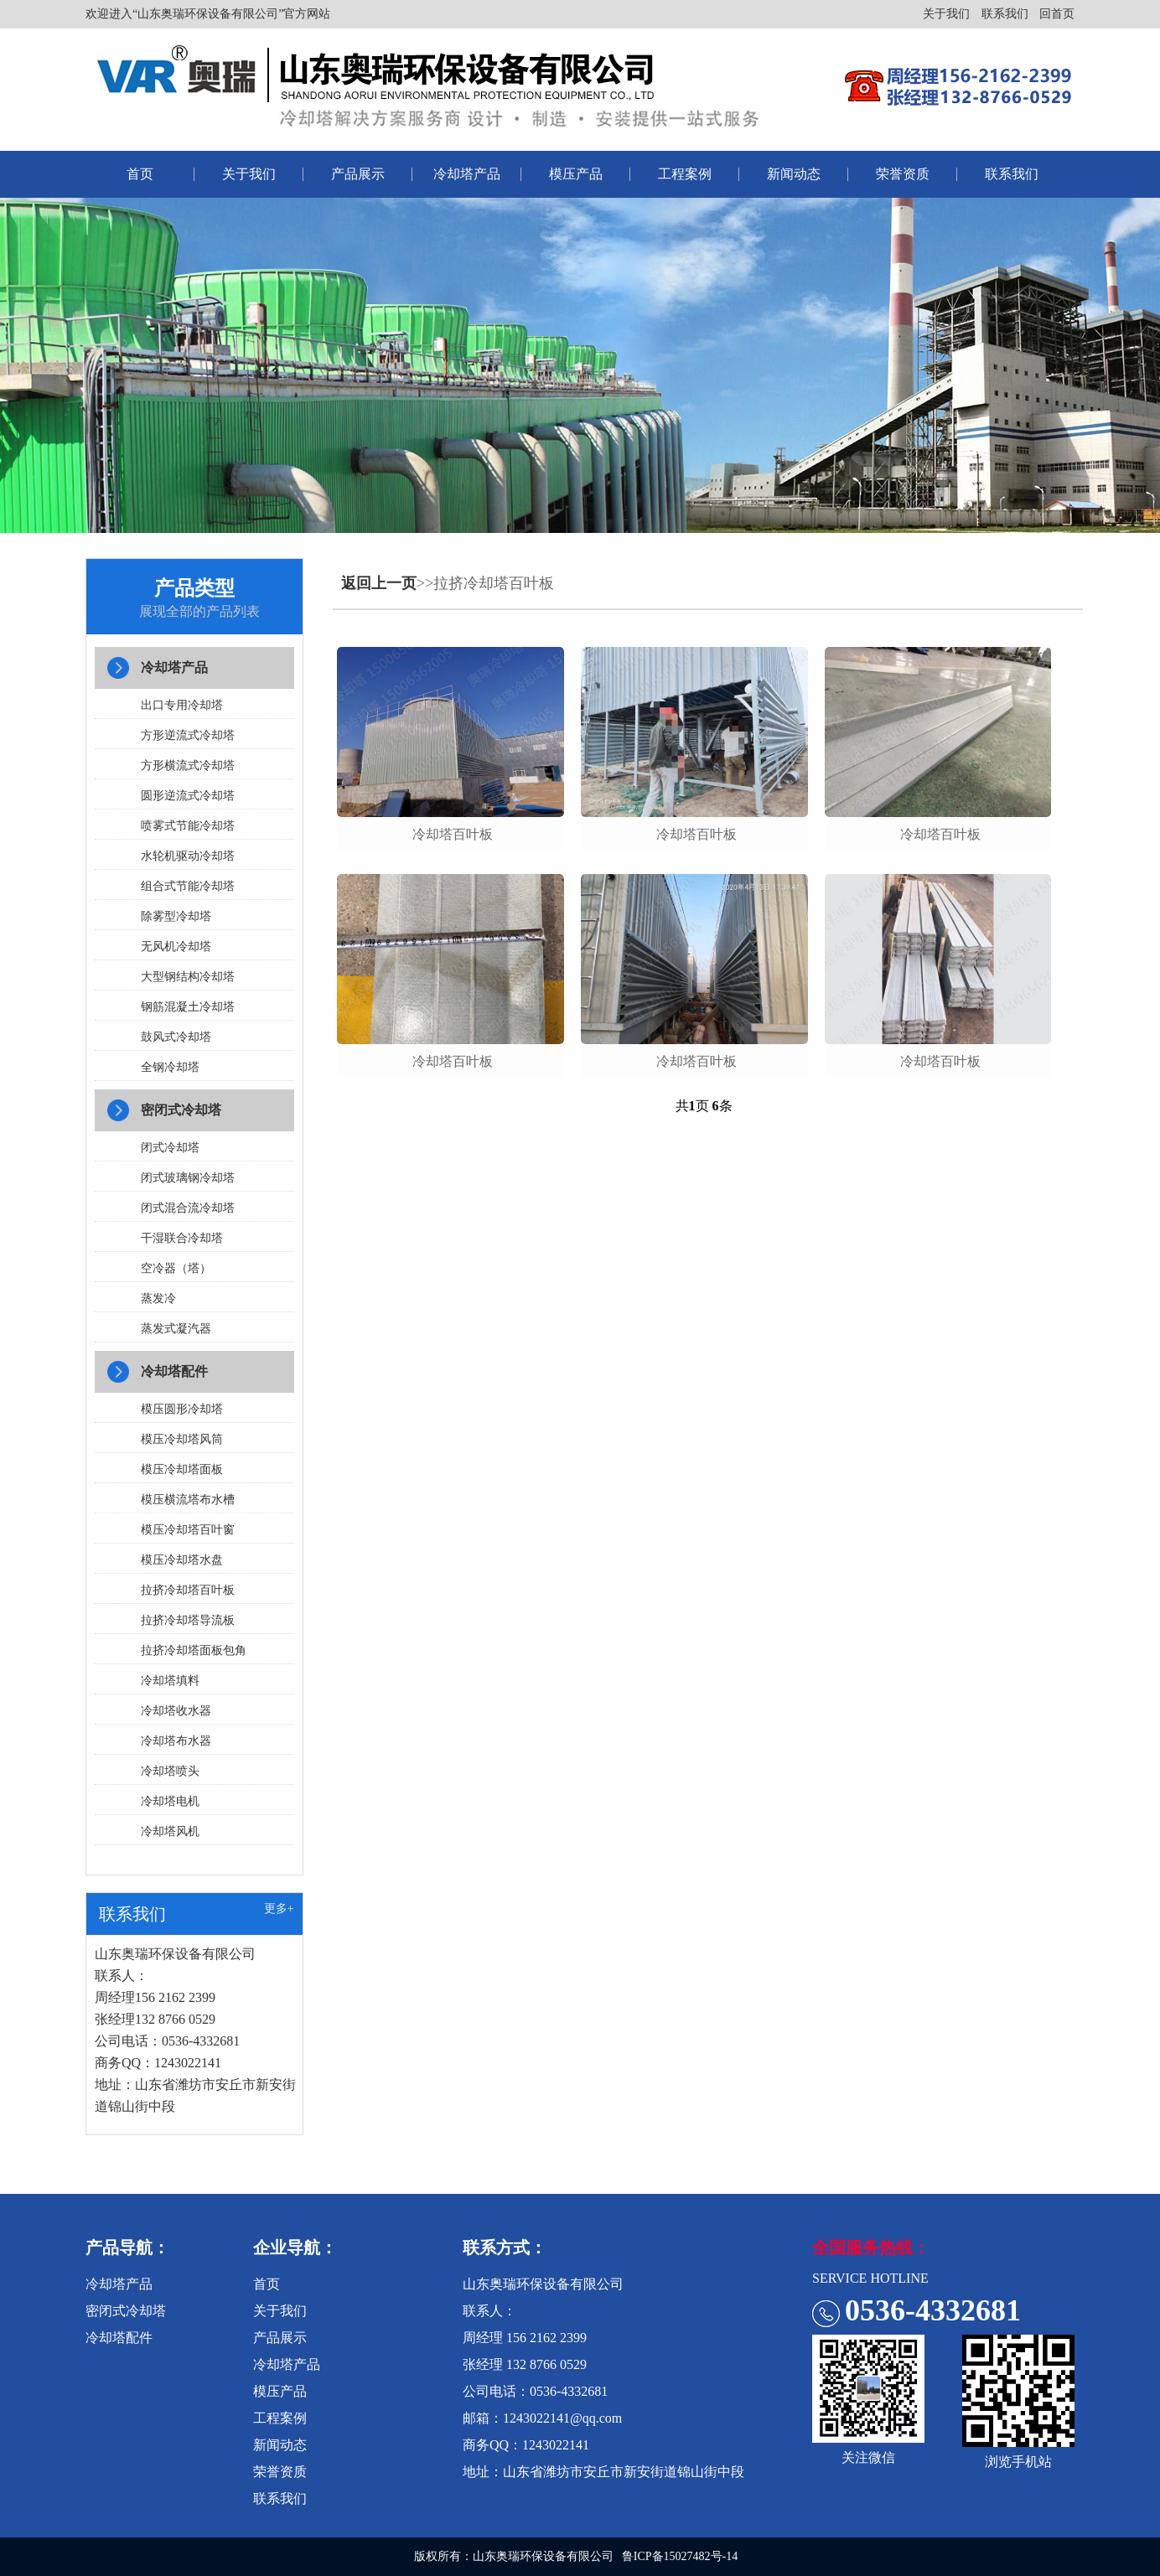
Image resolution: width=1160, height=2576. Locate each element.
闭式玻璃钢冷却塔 (188, 1178)
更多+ (279, 1908)
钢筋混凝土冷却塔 (188, 1007)
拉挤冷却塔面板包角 (193, 1650)
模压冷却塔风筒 (182, 1439)
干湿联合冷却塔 (182, 1238)
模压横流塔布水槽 (188, 1499)
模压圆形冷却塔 (182, 1409)
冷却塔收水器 (176, 1710)
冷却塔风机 (170, 1831)
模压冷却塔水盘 (182, 1560)
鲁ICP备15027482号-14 (680, 2556)
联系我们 (1004, 14)
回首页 (1057, 14)
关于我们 (946, 14)
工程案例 (685, 174)
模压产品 (576, 174)
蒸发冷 (158, 1298)
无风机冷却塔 (176, 946)
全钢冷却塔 (170, 1067)
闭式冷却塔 (170, 1147)
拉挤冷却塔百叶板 (188, 1590)
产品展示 (358, 174)
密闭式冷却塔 (181, 1110)
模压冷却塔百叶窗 (188, 1529)
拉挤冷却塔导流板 (188, 1620)
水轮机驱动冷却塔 (188, 856)
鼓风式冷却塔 (176, 1037)
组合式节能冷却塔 (188, 886)
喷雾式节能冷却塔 (188, 826)
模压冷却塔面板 (182, 1469)
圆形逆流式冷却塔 (188, 795)
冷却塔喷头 (170, 1771)
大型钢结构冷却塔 (188, 976)
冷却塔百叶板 (452, 834)
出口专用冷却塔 (182, 705)
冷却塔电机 (170, 1801)
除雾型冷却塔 (176, 916)
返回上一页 (379, 583)
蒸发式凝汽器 (176, 1328)
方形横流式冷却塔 (188, 765)
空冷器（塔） (176, 1268)
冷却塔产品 (466, 174)
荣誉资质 (903, 174)
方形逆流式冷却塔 (188, 735)
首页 (140, 174)
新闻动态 (794, 174)
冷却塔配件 (174, 1371)
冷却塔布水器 (176, 1741)
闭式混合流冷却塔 (188, 1208)
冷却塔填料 (170, 1680)
